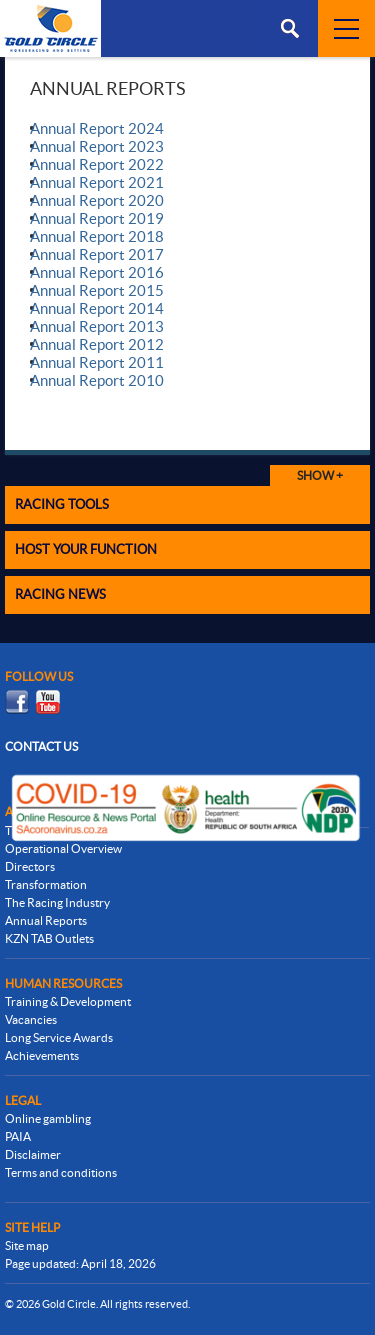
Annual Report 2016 (97, 272)
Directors (30, 866)
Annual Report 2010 (97, 380)
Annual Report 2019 (97, 218)
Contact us (41, 746)
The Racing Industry (57, 902)
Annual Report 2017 (97, 254)
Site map (27, 1245)
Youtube (48, 702)
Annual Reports (46, 920)
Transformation (46, 884)
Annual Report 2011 (97, 362)
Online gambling (48, 1118)
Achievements (42, 1055)
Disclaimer (33, 1154)
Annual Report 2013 (97, 326)
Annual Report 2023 (97, 146)
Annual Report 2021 (97, 182)
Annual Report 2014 (97, 308)
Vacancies (31, 1019)
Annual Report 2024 (97, 128)
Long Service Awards (59, 1037)
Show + (320, 475)
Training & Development (68, 1001)
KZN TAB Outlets (49, 938)
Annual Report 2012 (97, 344)
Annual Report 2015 (97, 290)
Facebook (17, 702)
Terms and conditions (61, 1172)
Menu (289, 28)
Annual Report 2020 (97, 200)
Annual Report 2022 (97, 164)
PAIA (18, 1136)
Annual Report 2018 (97, 236)
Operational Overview (63, 848)
